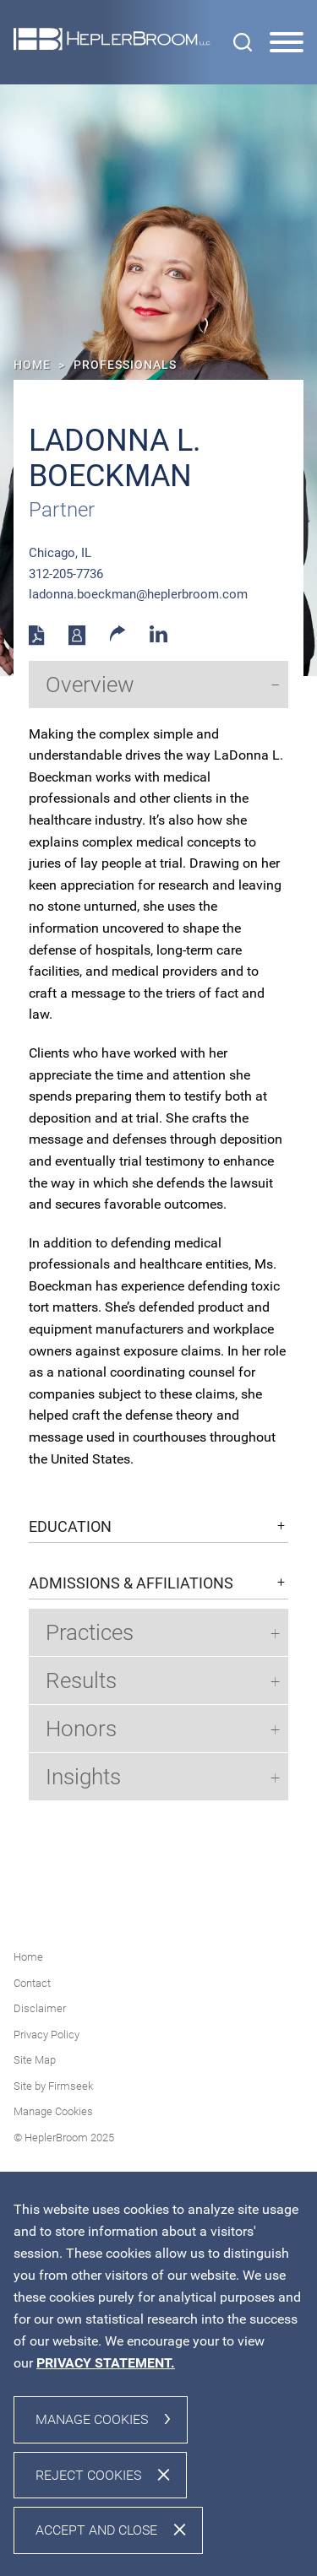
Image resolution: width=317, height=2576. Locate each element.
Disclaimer (40, 2008)
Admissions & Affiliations (131, 1583)
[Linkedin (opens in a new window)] (158, 638)
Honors (81, 1728)
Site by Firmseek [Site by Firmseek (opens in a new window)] (53, 2086)
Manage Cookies (53, 2111)
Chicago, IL (60, 552)
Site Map (35, 2060)
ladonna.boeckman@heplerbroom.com (138, 594)
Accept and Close (96, 2530)
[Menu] (286, 43)
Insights (83, 1776)
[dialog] (158, 2374)
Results (81, 1680)
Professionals (125, 364)
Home (32, 364)
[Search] (242, 42)
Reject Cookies (88, 2475)
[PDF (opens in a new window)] (37, 641)
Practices (90, 1632)
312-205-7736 (66, 574)
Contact (32, 1983)
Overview (90, 684)
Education (70, 1526)
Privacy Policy (46, 2034)
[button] (118, 637)
